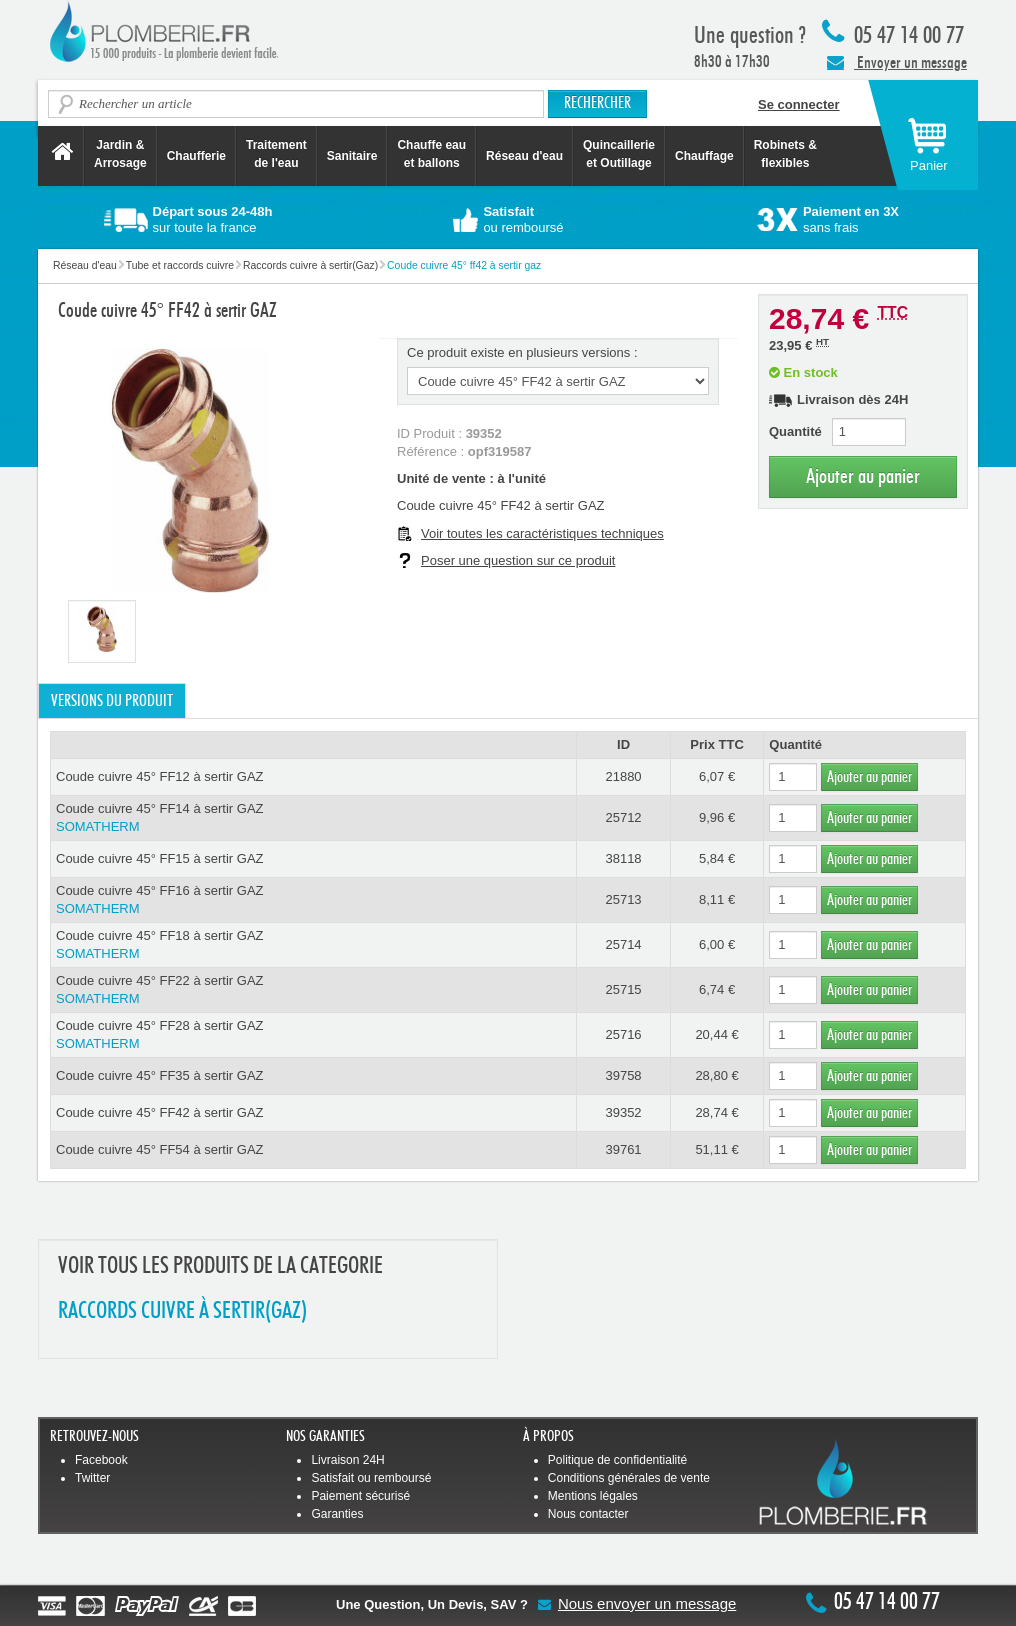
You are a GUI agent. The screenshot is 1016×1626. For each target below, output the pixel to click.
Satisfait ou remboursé (371, 1478)
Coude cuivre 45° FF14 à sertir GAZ (313, 818)
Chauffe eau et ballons (431, 154)
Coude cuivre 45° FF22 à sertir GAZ (313, 990)
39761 (623, 1149)
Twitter (92, 1478)
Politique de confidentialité (617, 1460)
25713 (623, 899)
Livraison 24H (347, 1460)
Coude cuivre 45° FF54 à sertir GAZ (160, 1149)
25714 (623, 944)
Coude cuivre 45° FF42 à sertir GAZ (160, 1112)
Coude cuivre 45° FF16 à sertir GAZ (313, 900)
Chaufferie (196, 156)
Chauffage (704, 156)
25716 (623, 1034)
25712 (623, 817)
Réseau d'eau (524, 156)
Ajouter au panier (863, 476)
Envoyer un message (897, 62)
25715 (623, 989)
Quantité (795, 431)
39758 (623, 1075)
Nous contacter (588, 1514)
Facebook (101, 1460)
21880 (623, 776)
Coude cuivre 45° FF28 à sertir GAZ (313, 1035)
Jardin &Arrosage (120, 154)
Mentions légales (593, 1496)
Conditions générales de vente (629, 1478)
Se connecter (799, 104)
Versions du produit (112, 701)
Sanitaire (352, 156)
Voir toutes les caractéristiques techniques (542, 533)
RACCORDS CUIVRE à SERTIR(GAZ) (182, 1311)
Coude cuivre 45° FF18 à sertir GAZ (313, 945)
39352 (623, 1112)
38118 (623, 858)
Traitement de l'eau (276, 154)
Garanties (337, 1514)
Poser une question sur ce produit (518, 560)
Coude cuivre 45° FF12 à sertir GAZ (160, 776)
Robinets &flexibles (785, 154)
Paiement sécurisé (360, 1496)
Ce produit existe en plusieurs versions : (522, 352)
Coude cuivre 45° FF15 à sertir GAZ (160, 858)
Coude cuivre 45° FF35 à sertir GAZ (160, 1075)
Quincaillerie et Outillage (619, 154)
